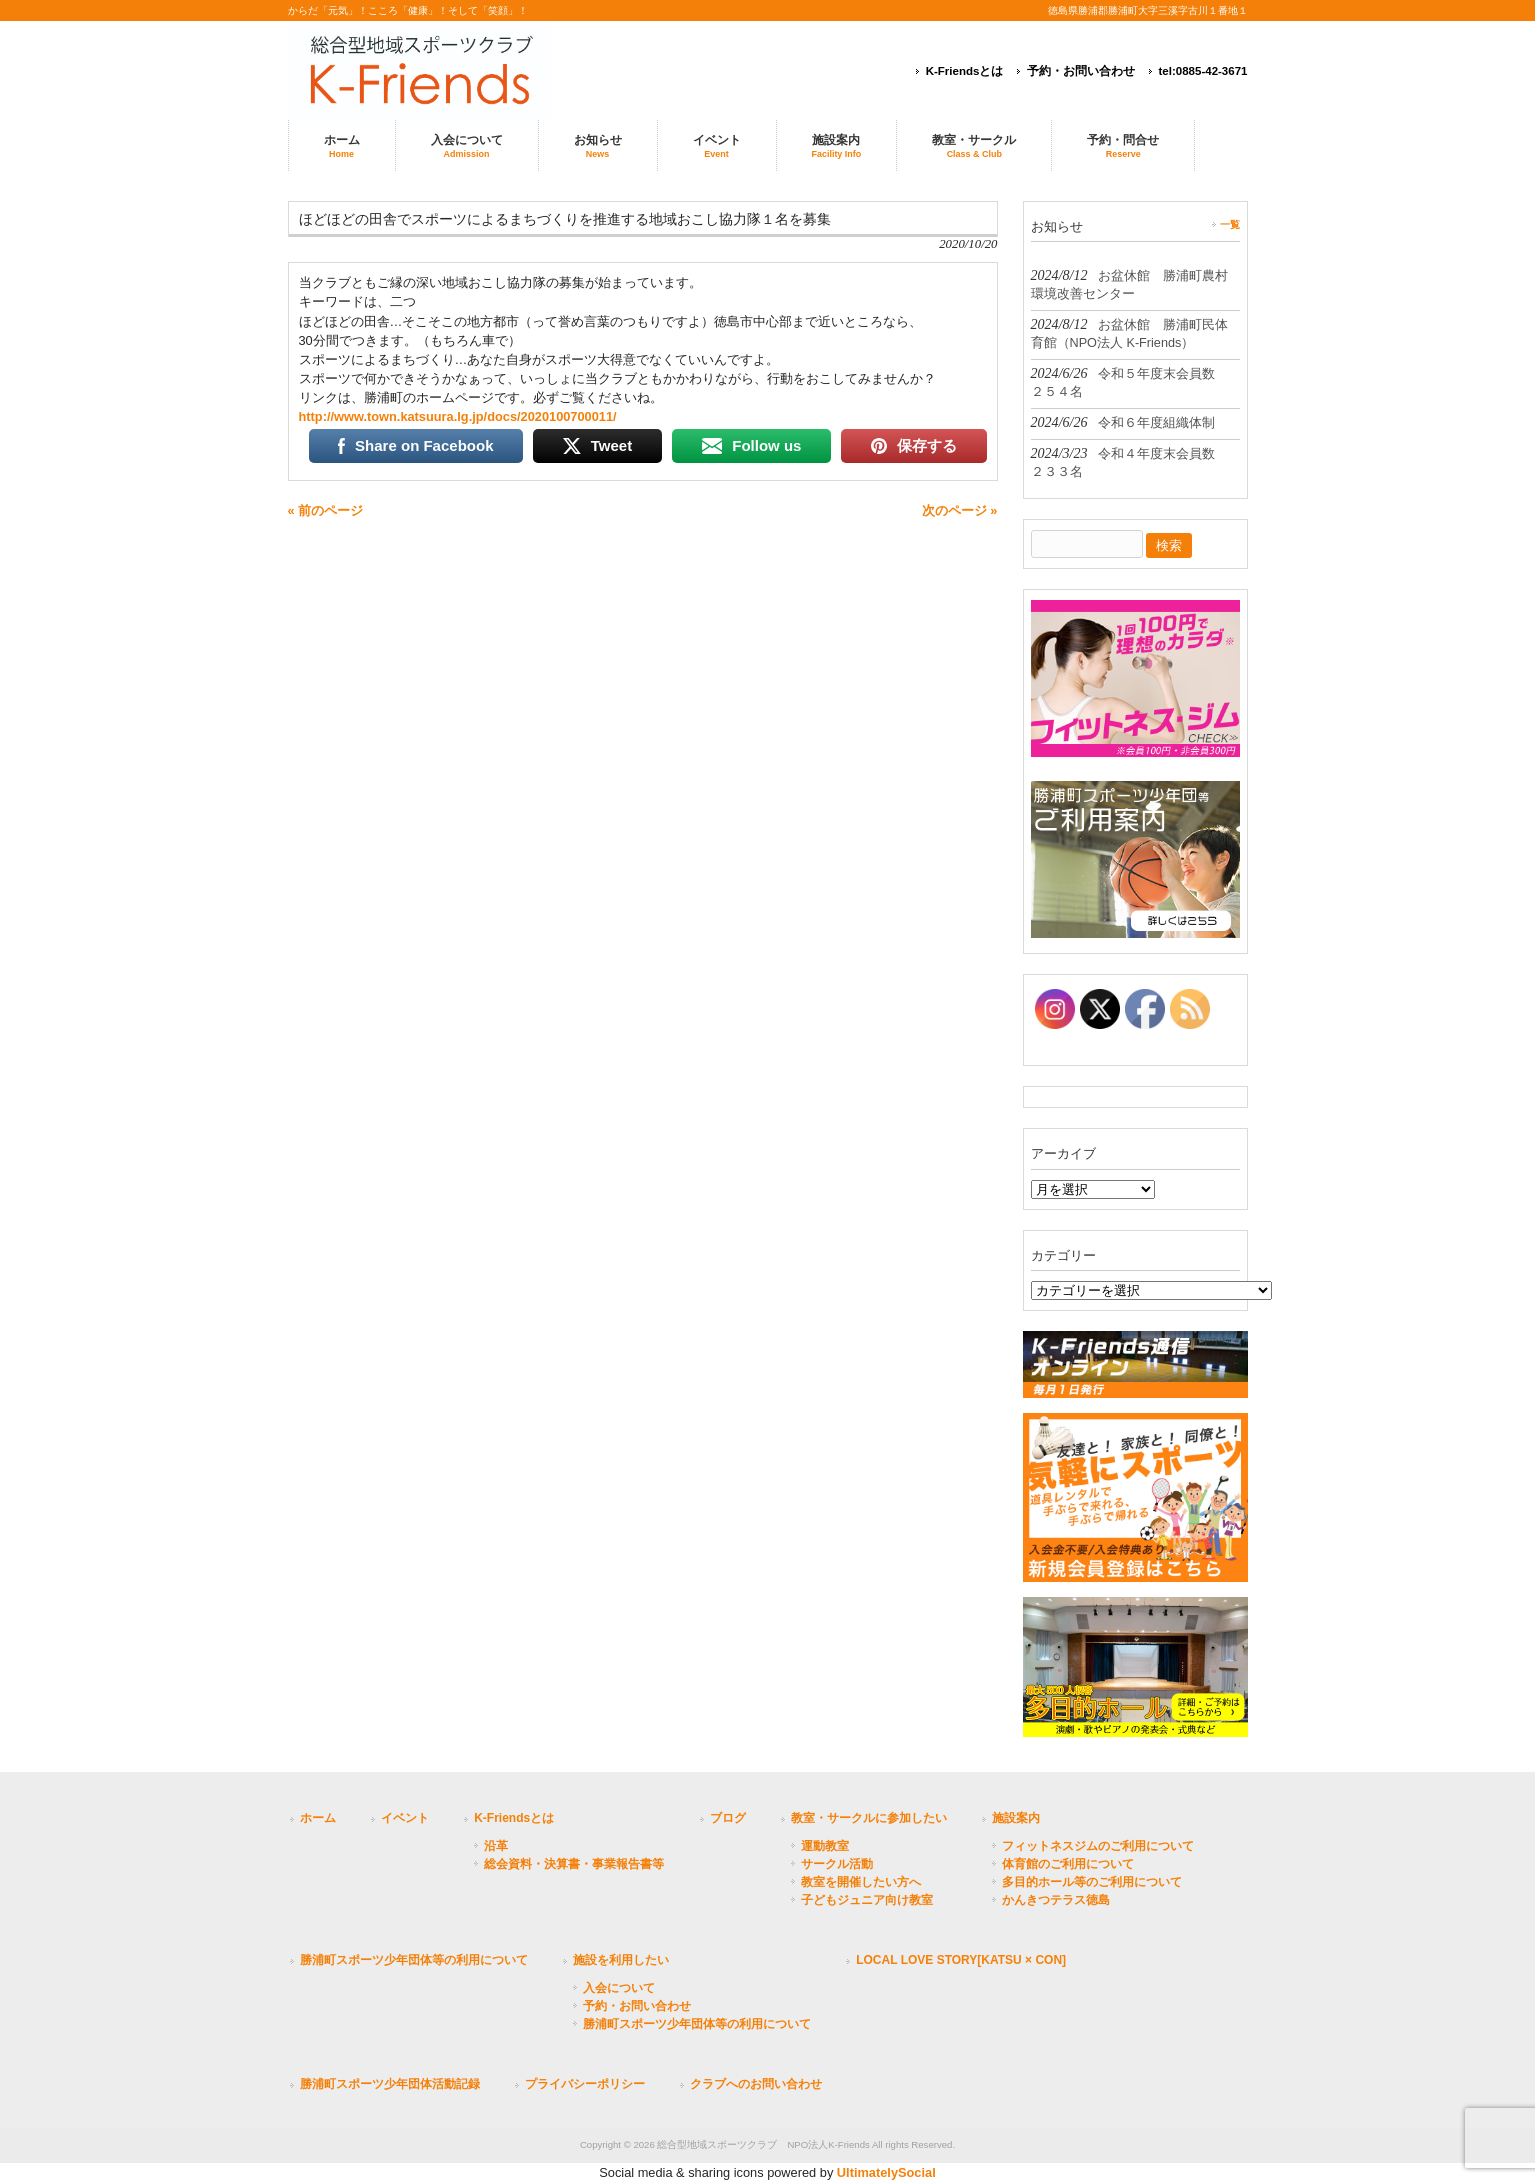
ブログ (728, 1818)
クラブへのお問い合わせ (756, 2084)
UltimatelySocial (886, 2172)
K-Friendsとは (965, 71)
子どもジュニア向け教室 (867, 1900)
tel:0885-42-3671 (1203, 71)
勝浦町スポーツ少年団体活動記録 (390, 2084)
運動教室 (825, 1846)
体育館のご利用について (1068, 1864)
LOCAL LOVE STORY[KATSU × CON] (961, 1960)
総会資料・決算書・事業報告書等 (574, 1864)
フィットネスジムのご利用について (1098, 1846)
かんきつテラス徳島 (1056, 1900)
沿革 (496, 1846)
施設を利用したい (621, 1960)
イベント (405, 1818)
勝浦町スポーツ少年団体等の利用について (414, 1960)
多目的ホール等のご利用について (1092, 1882)
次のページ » (960, 510)
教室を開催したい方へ (861, 1882)
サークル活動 (837, 1864)
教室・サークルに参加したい (869, 1818)
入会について (619, 1988)
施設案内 (1016, 1818)
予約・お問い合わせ (1081, 71)
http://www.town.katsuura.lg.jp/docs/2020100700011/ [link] (458, 416)
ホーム (318, 1818)
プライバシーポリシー (585, 2084)
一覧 (1230, 224)
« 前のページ (326, 510)
